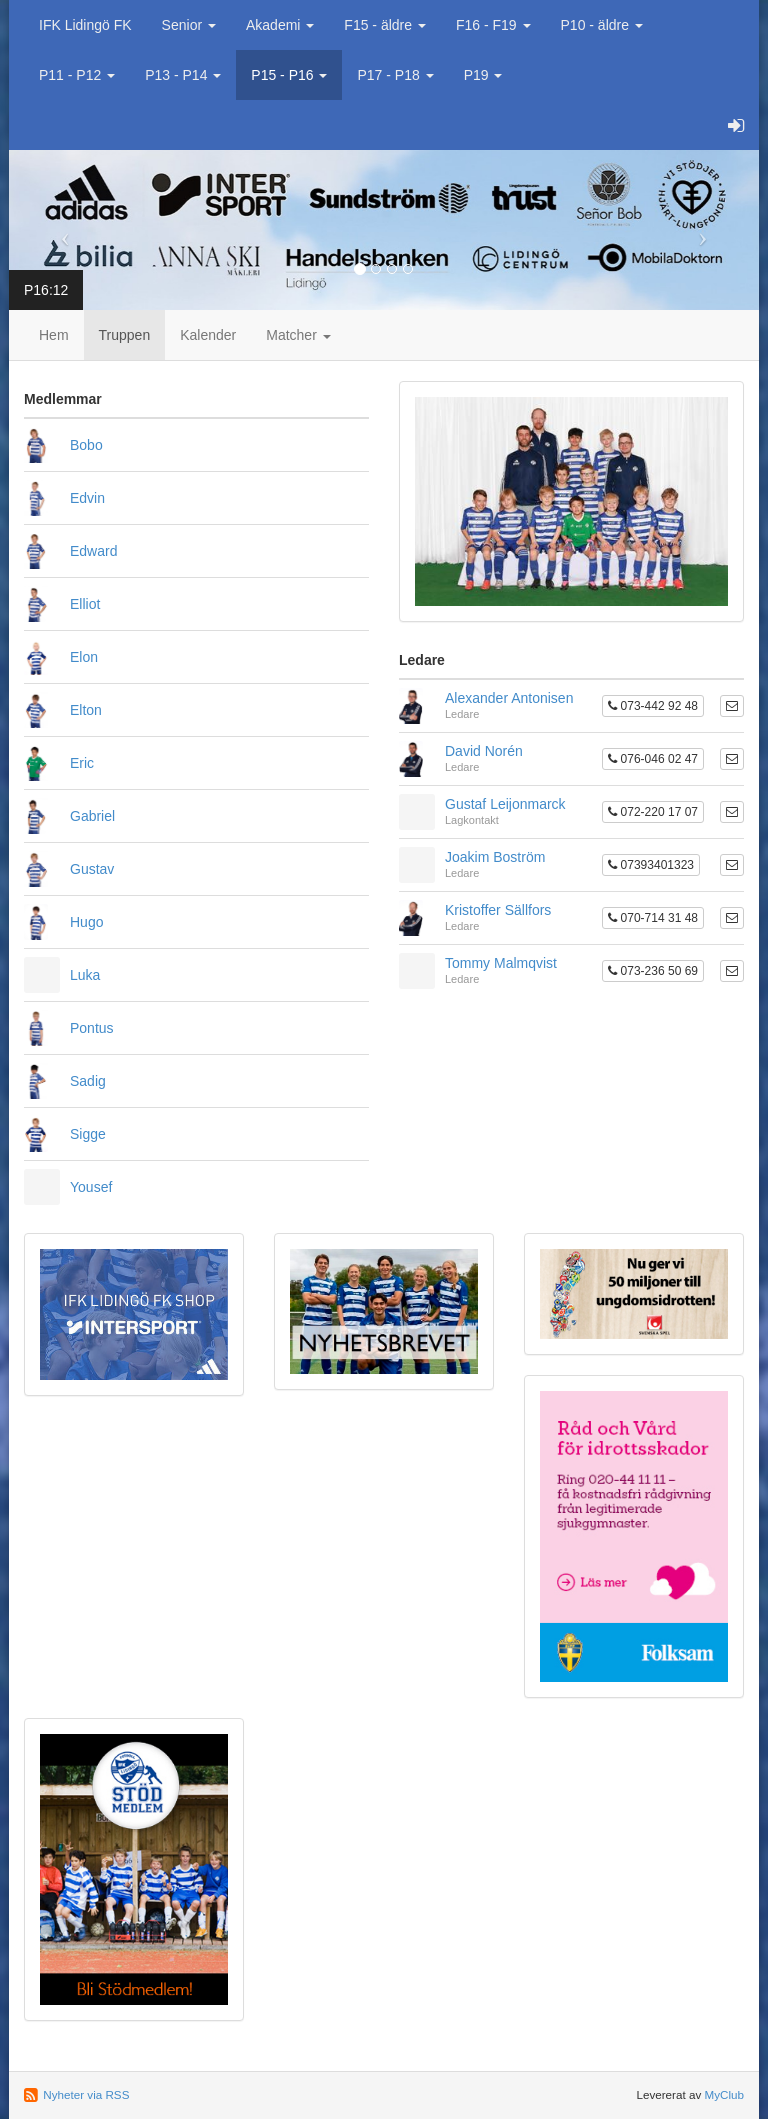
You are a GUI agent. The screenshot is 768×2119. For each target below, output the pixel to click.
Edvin (87, 498)
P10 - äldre (602, 25)
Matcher (298, 335)
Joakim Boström (495, 857)
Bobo (86, 445)
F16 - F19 (493, 25)
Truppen (125, 335)
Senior (189, 25)
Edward (93, 551)
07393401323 (651, 865)
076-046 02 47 (653, 759)
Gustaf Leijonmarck (505, 804)
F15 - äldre (385, 25)
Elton (86, 710)
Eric (82, 763)
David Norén (484, 751)
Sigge (88, 1134)
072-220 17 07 (653, 812)
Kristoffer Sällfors (498, 910)
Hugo (86, 922)
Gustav (92, 869)
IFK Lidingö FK (85, 25)
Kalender (208, 335)
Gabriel (92, 816)
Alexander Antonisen (509, 698)
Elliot (85, 604)
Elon (84, 657)
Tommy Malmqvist (501, 963)
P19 (483, 75)
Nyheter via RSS (86, 2094)
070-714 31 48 (653, 918)
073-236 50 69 (653, 971)
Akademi (280, 25)
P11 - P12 (77, 75)
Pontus (92, 1028)
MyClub (724, 2094)
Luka (85, 975)
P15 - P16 (289, 75)
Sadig (88, 1081)
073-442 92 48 (653, 706)
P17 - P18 (395, 75)
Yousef (91, 1187)
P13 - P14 (183, 75)
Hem (54, 335)
